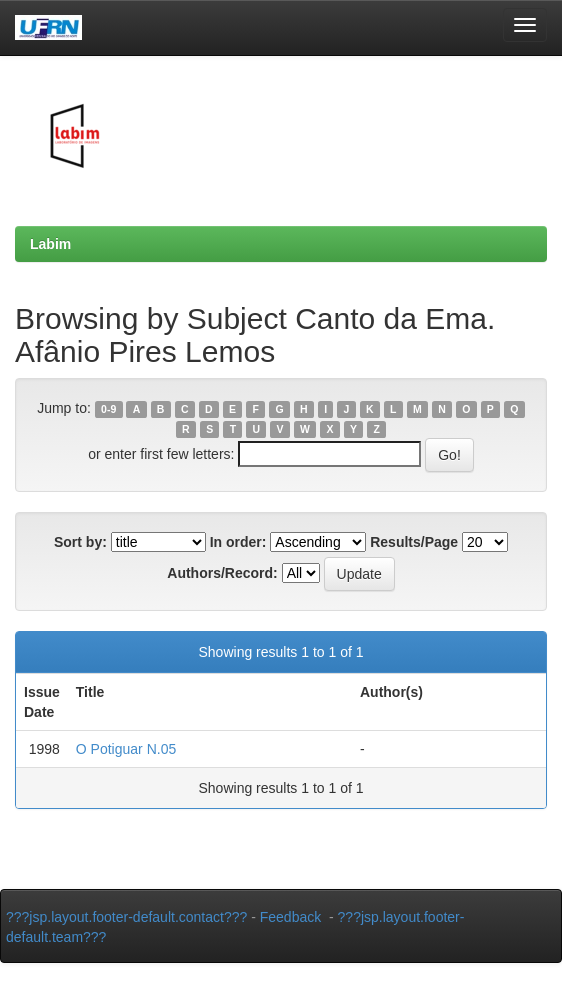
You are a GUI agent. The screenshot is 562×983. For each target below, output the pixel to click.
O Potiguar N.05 (126, 749)
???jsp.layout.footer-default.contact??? (126, 917)
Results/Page (414, 542)
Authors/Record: (222, 573)
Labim (50, 244)
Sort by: (80, 542)
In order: (238, 542)
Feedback (290, 917)
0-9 (108, 409)
